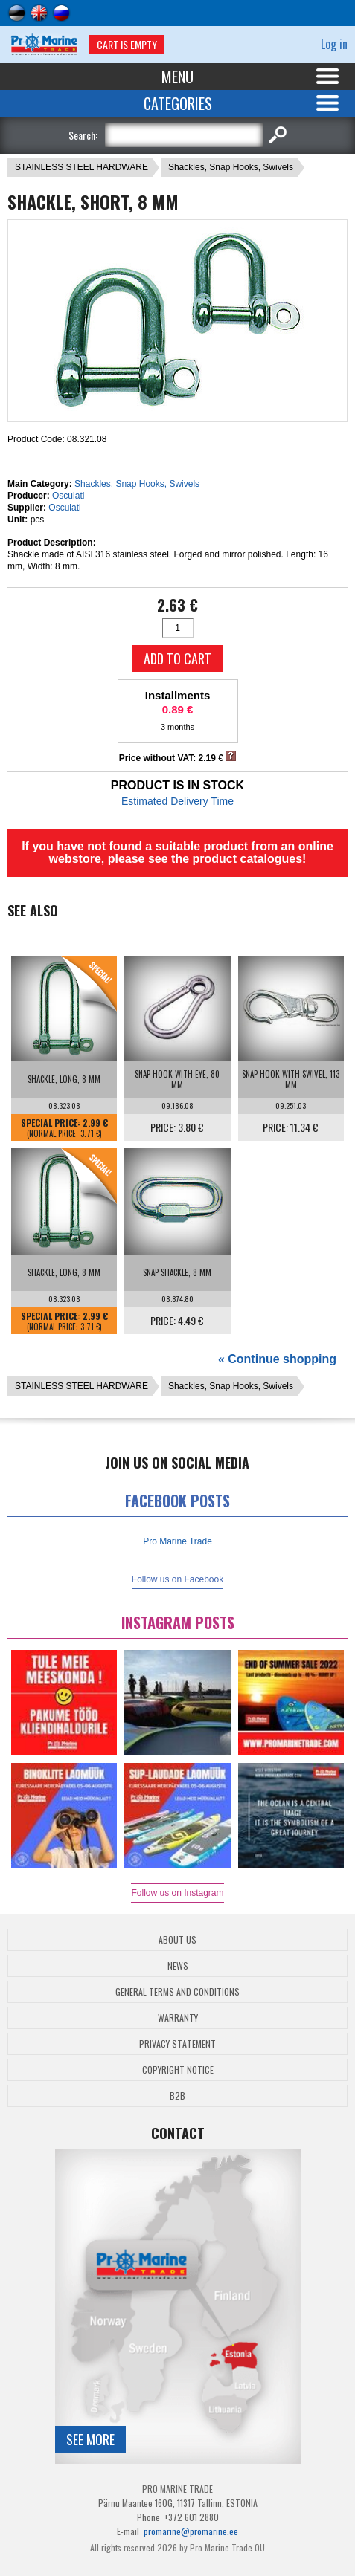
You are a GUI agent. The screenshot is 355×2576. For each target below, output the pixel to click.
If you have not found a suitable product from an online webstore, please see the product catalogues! (177, 852)
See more (90, 2439)
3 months (177, 726)
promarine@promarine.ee (191, 2531)
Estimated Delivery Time (177, 801)
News (177, 1965)
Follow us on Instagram (177, 1893)
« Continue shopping (277, 1359)
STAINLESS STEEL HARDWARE (81, 167)
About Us (177, 1939)
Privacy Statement (177, 2043)
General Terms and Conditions (177, 1991)
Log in (334, 44)
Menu (177, 76)
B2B (177, 2095)
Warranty (178, 2017)
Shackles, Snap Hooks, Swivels (230, 167)
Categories (178, 103)
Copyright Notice (178, 2069)
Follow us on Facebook (177, 1579)
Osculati (68, 496)
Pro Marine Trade (177, 1541)
